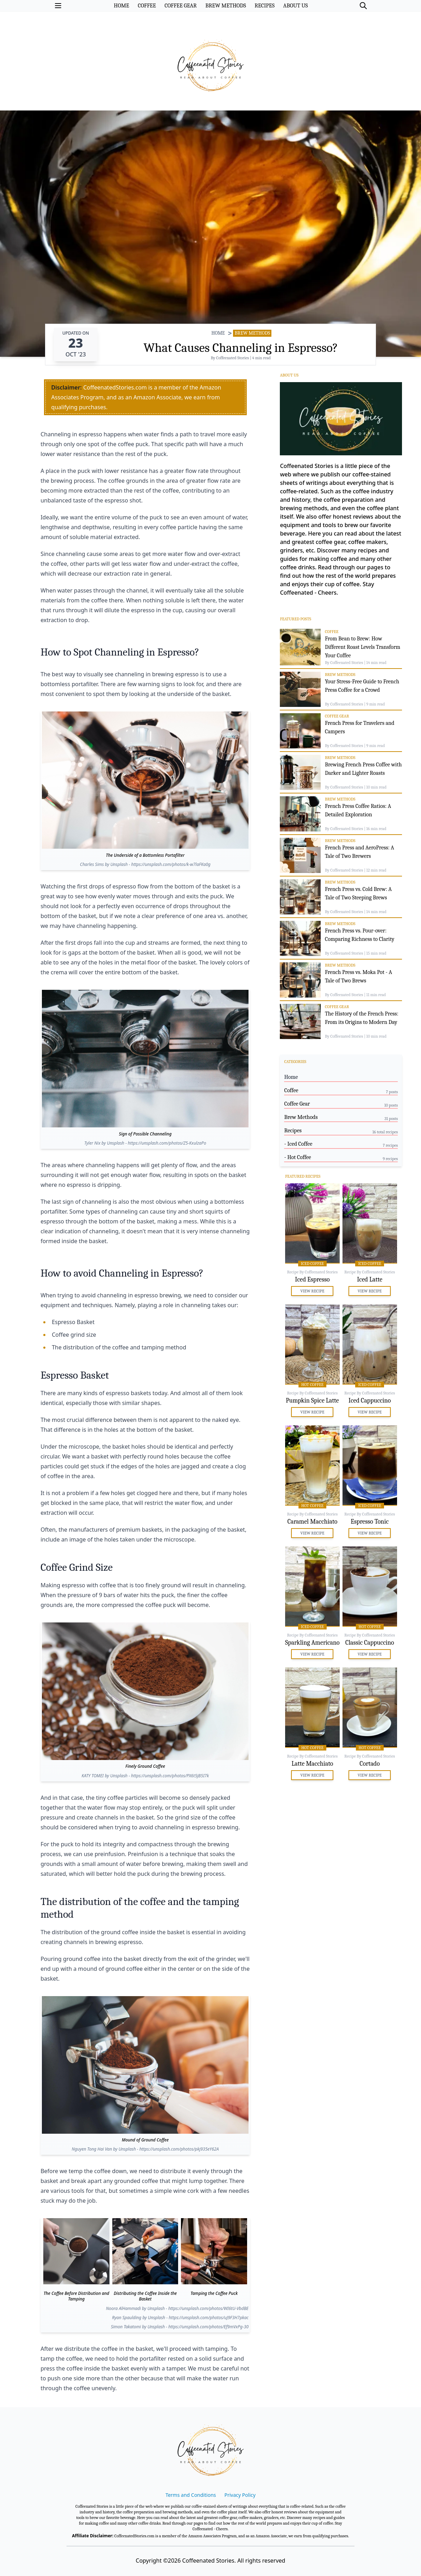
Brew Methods (252, 333)
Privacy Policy (240, 2495)
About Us (289, 375)
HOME (218, 333)
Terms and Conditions (190, 2495)
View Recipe (312, 1291)
